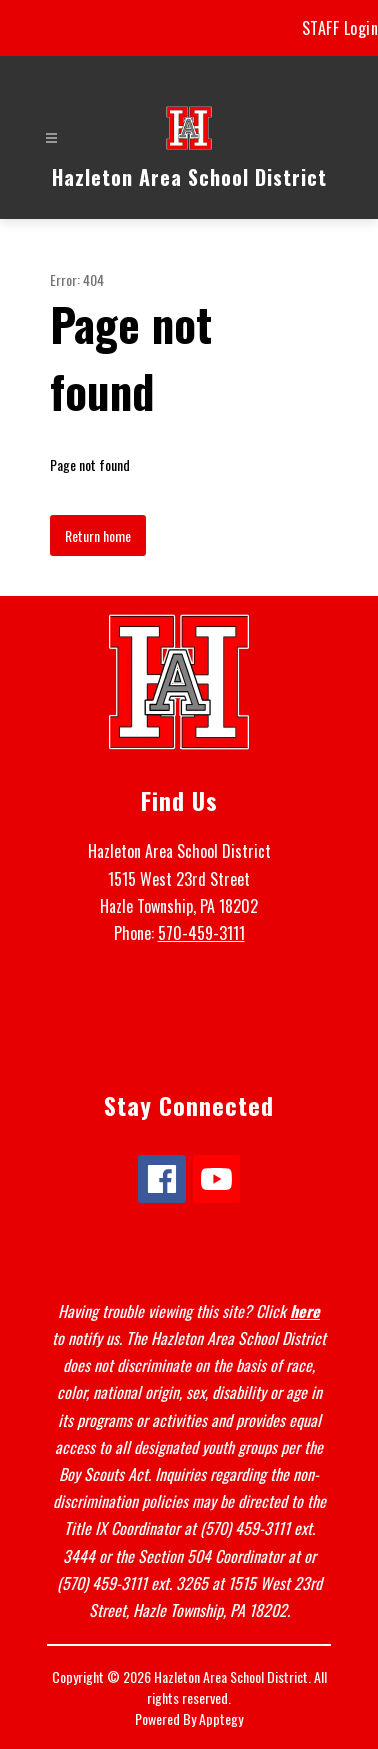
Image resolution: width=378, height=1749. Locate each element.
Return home (98, 535)
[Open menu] (51, 138)
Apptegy (221, 1718)
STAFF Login (340, 28)
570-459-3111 (201, 933)
